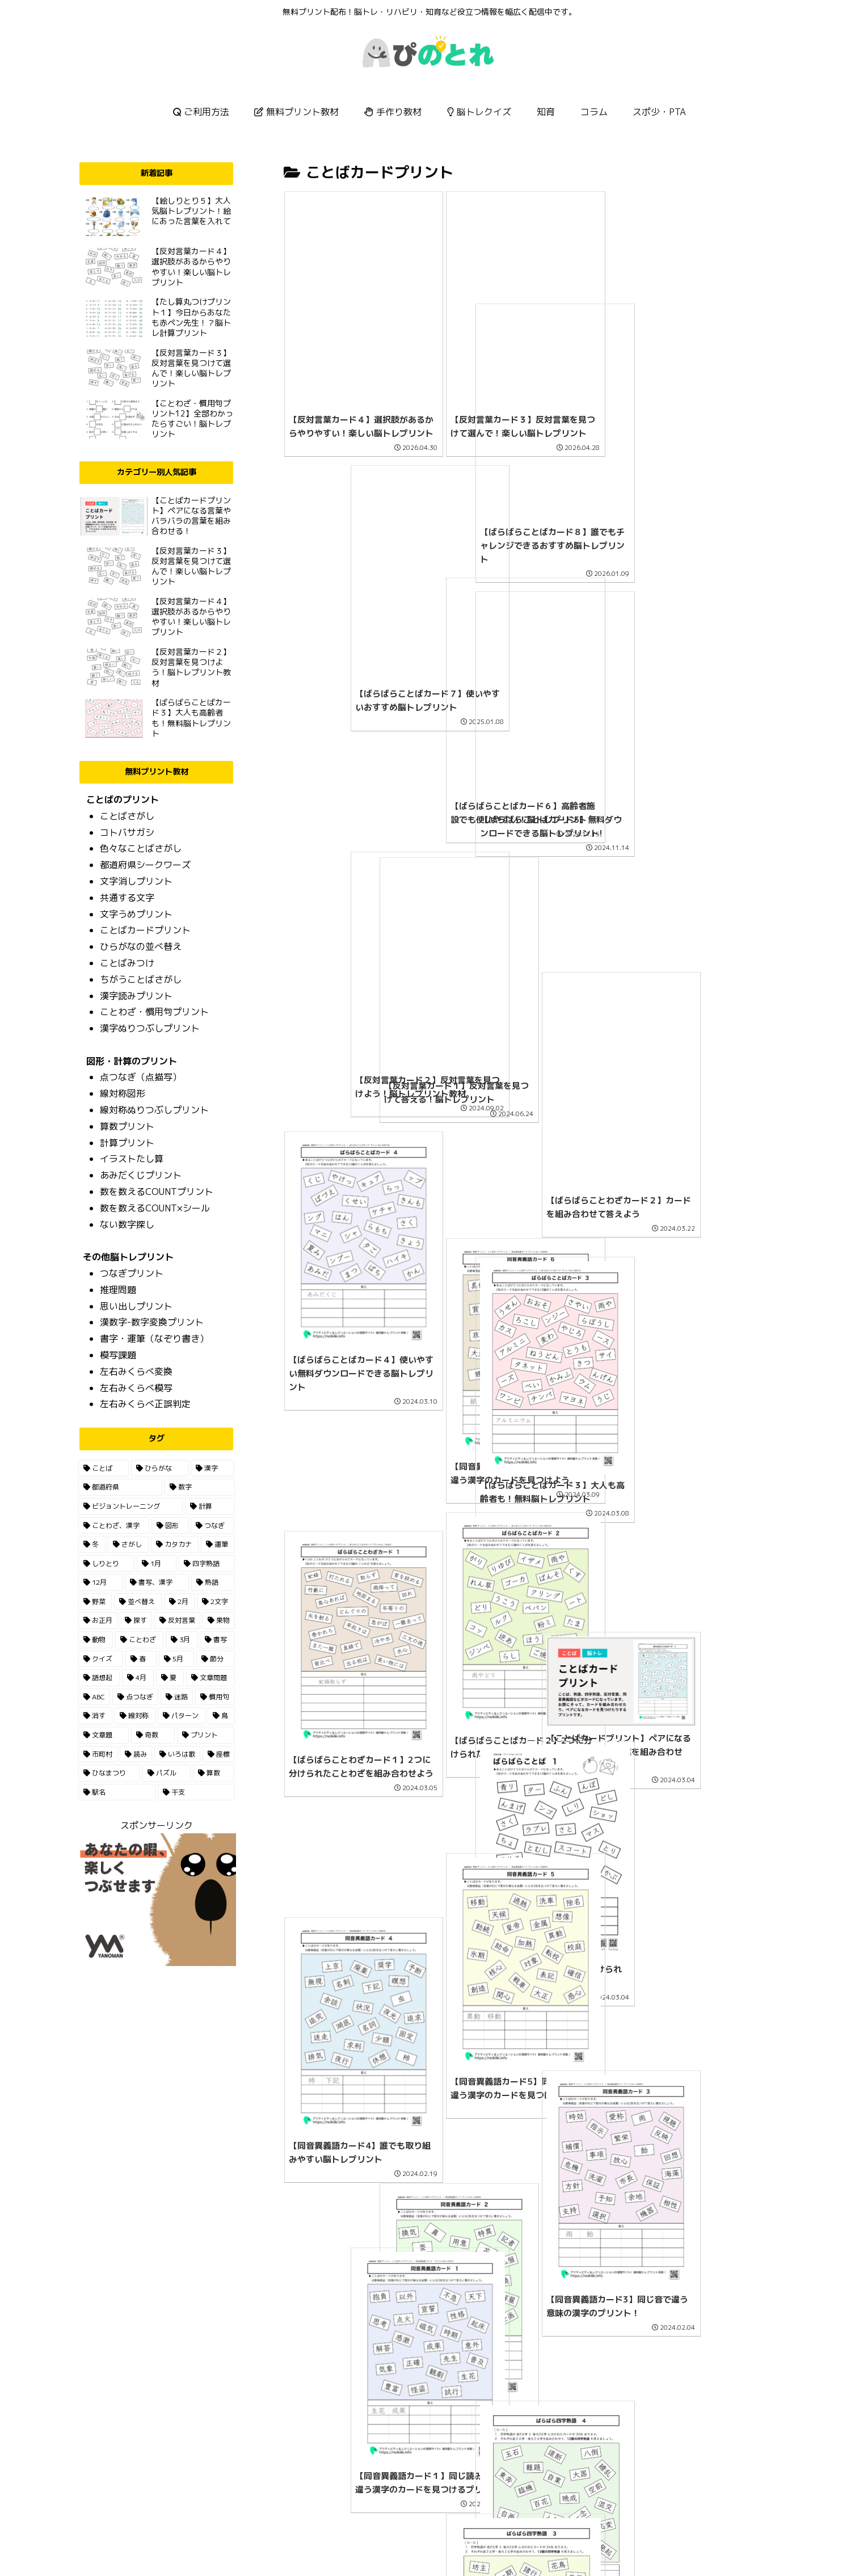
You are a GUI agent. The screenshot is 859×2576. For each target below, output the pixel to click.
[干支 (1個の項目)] (196, 1792)
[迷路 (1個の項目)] (177, 1697)
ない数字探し (127, 1224)
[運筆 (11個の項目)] (218, 1544)
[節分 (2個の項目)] (215, 1659)
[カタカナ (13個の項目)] (175, 1544)
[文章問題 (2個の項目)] (210, 1677)
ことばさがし (127, 816)
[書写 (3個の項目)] (217, 1639)
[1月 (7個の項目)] (156, 1563)
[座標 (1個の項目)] (219, 1754)
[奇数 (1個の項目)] (153, 1735)
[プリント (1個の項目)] (205, 1735)
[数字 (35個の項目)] (200, 1487)
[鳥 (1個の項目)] (221, 1715)
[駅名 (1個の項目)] (116, 1792)
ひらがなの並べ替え (141, 946)
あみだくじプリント (141, 1175)
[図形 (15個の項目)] (169, 1525)
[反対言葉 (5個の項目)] (177, 1620)
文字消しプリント (136, 881)
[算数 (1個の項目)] (213, 1773)
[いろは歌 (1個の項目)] (177, 1754)
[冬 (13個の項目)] (92, 1544)
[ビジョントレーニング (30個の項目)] (130, 1506)
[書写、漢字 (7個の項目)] (157, 1582)
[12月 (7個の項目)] (100, 1582)
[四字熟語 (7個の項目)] (207, 1563)
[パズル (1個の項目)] (166, 1773)
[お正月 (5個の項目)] (97, 1620)
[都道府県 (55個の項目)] (120, 1487)
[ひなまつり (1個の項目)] (109, 1773)
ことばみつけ (127, 963)
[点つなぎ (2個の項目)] (135, 1697)
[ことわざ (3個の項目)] (139, 1639)
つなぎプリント (131, 1273)
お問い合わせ (447, 2540)
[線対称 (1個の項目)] (135, 1715)
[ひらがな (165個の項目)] (159, 1468)
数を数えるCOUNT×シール (155, 1208)
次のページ (524, 2414)
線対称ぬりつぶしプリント (154, 1110)
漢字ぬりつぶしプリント (150, 1028)
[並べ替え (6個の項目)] (138, 1601)
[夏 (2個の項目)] (170, 1677)
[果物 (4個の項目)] (219, 1620)
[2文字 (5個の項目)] (216, 1601)
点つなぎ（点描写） (141, 1077)
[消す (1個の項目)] (95, 1715)
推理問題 (118, 1289)
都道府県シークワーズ (145, 864)
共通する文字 (127, 897)
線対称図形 (122, 1093)
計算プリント (127, 1143)
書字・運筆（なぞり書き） (154, 1338)
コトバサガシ (127, 832)
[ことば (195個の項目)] (103, 1468)
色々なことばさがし (141, 848)
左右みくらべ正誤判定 (145, 1404)
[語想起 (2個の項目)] (99, 1677)
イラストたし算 (131, 1158)
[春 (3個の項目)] (141, 1659)
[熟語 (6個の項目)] (213, 1582)
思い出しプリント (136, 1306)
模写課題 (118, 1355)
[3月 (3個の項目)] (181, 1639)
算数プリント (127, 1126)
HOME (400, 2540)
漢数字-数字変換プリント (152, 1322)
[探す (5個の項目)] (136, 1620)
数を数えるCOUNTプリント (156, 1191)
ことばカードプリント (145, 930)
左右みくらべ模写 (136, 1388)
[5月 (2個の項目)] (176, 1659)
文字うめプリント (136, 914)
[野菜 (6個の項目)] (95, 1601)
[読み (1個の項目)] (136, 1754)
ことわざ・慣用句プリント (154, 1011)
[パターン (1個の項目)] (181, 1715)
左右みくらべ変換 (136, 1371)
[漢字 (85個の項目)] (212, 1468)
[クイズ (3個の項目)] (100, 1659)
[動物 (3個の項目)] (95, 1639)
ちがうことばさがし (141, 979)
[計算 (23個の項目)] (210, 1506)
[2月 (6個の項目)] (179, 1601)
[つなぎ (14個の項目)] (212, 1525)
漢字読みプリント (136, 996)
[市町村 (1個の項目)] (97, 1754)
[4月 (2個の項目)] (138, 1677)
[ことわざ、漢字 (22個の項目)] (113, 1525)
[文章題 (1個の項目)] (103, 1735)
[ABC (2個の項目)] (94, 1697)
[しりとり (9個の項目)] (106, 1563)
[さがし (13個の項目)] (128, 1544)
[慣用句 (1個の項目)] (214, 1697)
